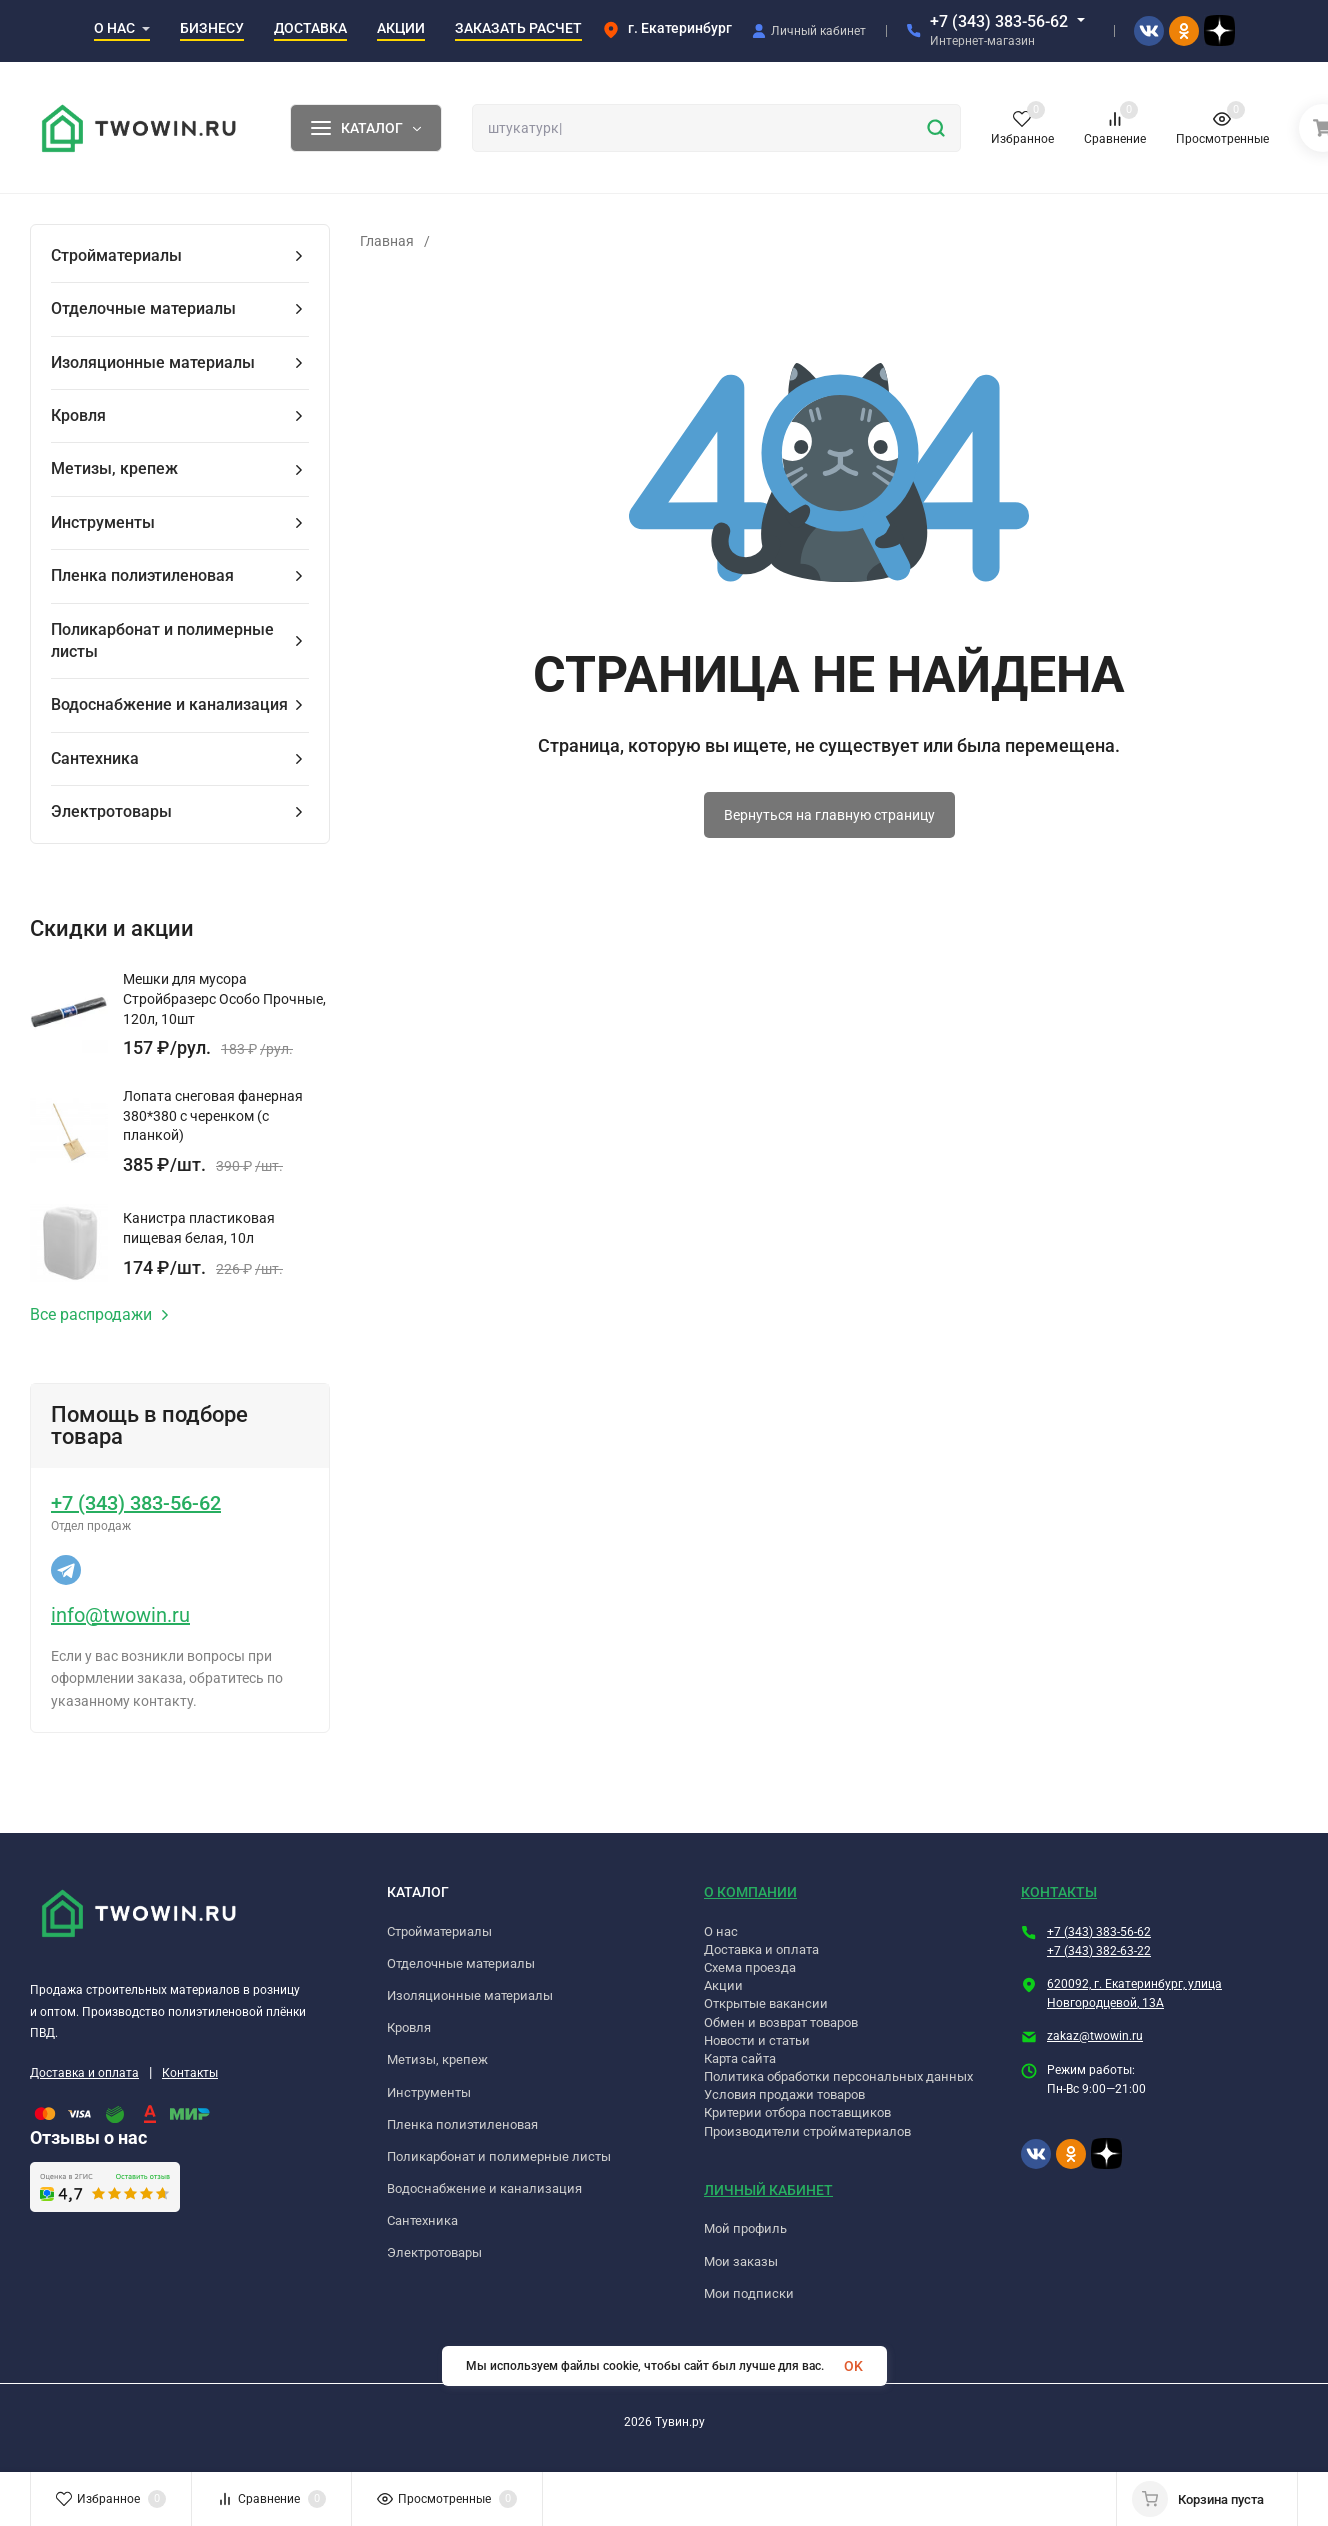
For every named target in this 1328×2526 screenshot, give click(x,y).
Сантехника (422, 2220)
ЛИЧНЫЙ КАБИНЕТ (768, 2190)
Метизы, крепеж (437, 2059)
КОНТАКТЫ (1059, 1892)
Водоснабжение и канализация (484, 2188)
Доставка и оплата (84, 2073)
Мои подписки (749, 2293)
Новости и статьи (757, 2040)
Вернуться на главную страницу (829, 815)
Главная (387, 241)
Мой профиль (745, 2228)
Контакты (190, 2073)
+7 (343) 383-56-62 (999, 21)
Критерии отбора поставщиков (797, 2112)
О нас (721, 1931)
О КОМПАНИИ (750, 1892)
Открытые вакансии (766, 2003)
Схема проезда (750, 1967)
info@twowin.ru (120, 1615)
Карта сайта (740, 2058)
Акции (723, 1985)
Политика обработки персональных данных (838, 2076)
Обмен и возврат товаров (781, 2022)
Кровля (409, 2027)
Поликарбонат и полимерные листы (499, 2156)
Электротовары (434, 2252)
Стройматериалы (439, 1931)
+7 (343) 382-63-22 (1099, 1951)
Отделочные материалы (461, 1963)
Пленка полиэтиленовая (462, 2124)
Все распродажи (100, 1315)
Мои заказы (741, 2261)
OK (853, 2366)
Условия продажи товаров (784, 2094)
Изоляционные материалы (470, 1995)
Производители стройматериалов (807, 2131)
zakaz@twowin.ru (1095, 2036)
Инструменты (429, 2092)
